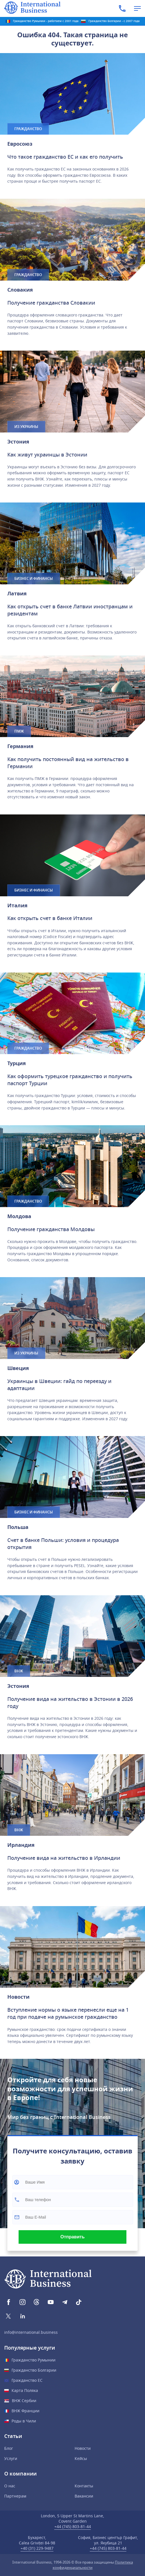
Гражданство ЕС (27, 2380)
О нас (9, 2486)
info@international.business (31, 2332)
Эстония (18, 441)
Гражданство (28, 129)
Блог (8, 2449)
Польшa (17, 1527)
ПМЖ (19, 731)
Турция (16, 1063)
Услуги (10, 2459)
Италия (17, 905)
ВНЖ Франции (25, 2411)
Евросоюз (19, 144)
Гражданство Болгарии (34, 2370)
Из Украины (26, 426)
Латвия (17, 593)
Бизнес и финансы (33, 578)
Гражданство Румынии (33, 2360)
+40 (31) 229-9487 (37, 2548)
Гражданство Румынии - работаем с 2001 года (46, 21)
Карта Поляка (25, 2391)
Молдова (19, 1216)
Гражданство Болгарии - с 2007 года (114, 21)
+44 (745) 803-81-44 (72, 2526)
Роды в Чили (24, 2421)
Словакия (20, 290)
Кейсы (81, 2459)
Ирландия (21, 1845)
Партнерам (15, 2496)
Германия (20, 746)
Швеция (18, 1368)
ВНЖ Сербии (24, 2401)
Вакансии (84, 2496)
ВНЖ (18, 1671)
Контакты (84, 2486)
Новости (18, 1997)
